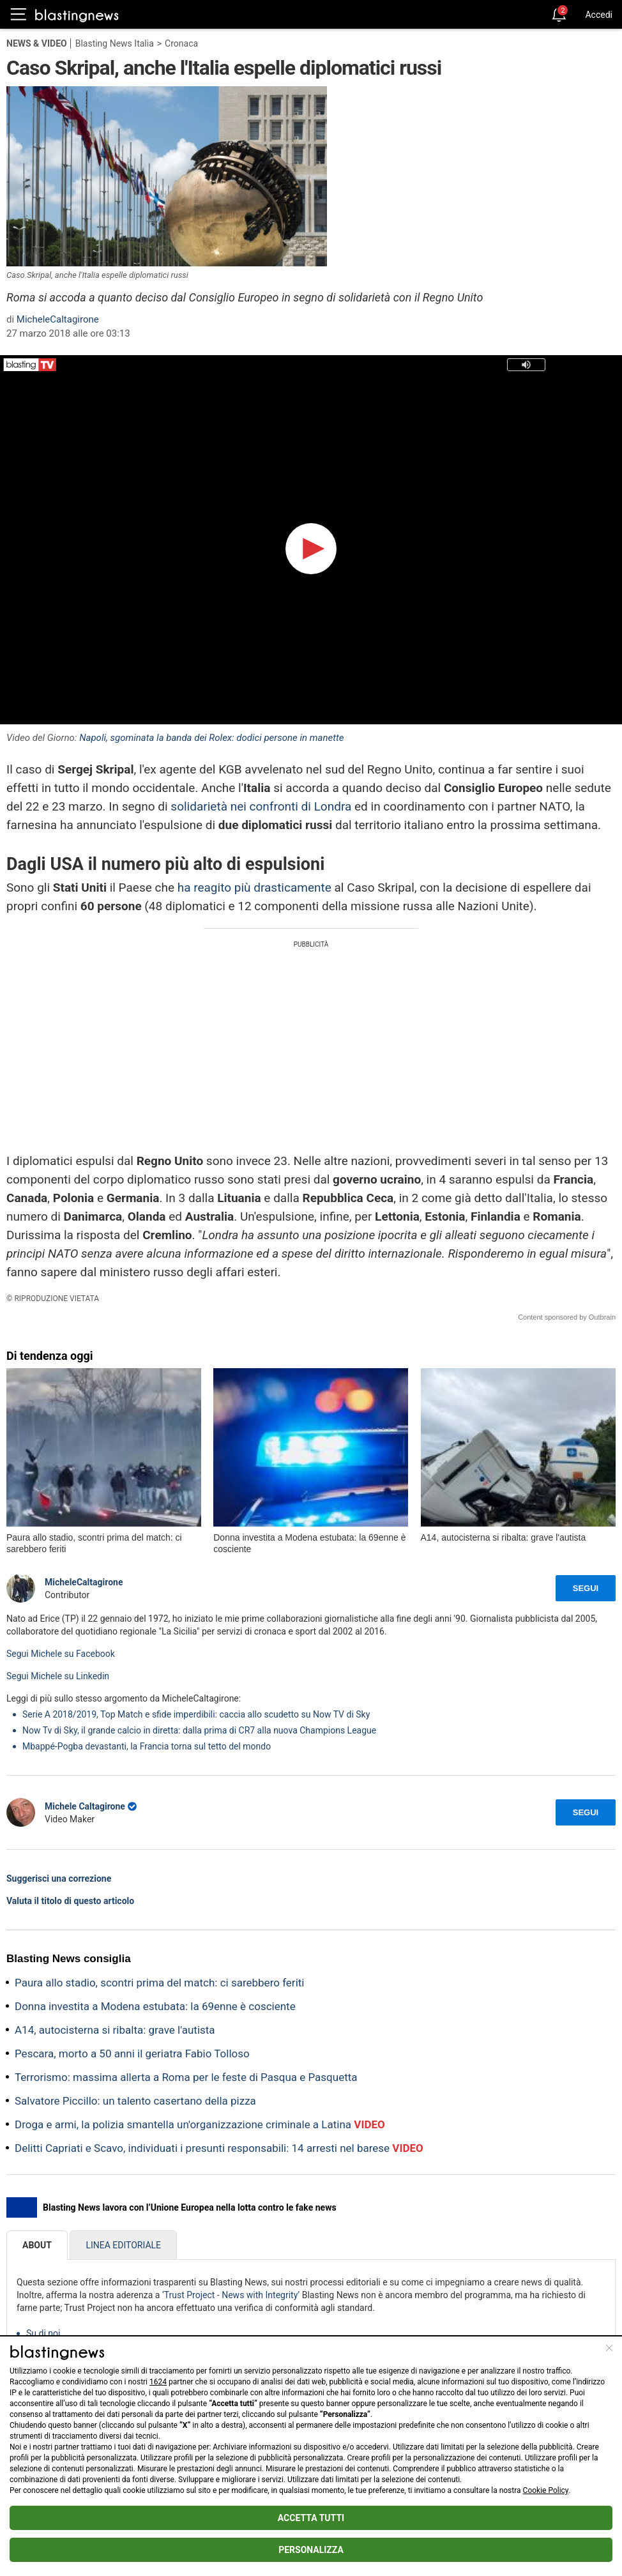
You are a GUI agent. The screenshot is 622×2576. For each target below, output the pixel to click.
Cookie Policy (545, 2490)
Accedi (598, 15)
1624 (158, 2381)
